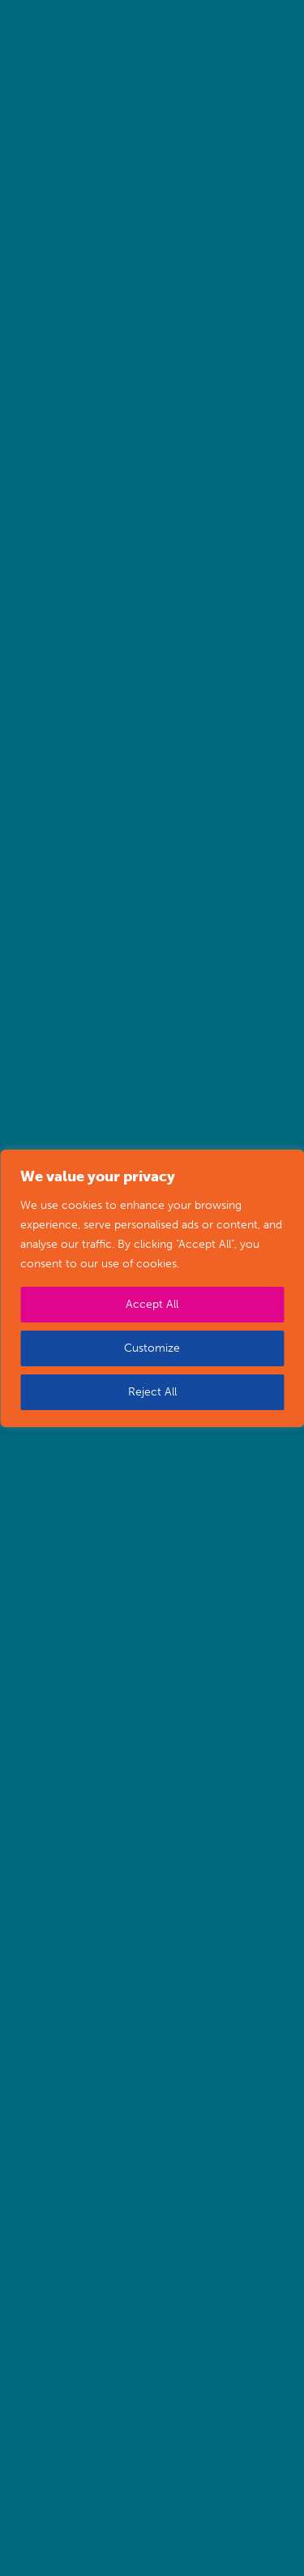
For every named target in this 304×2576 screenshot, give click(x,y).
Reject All (152, 1392)
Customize (152, 1348)
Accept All (152, 1304)
